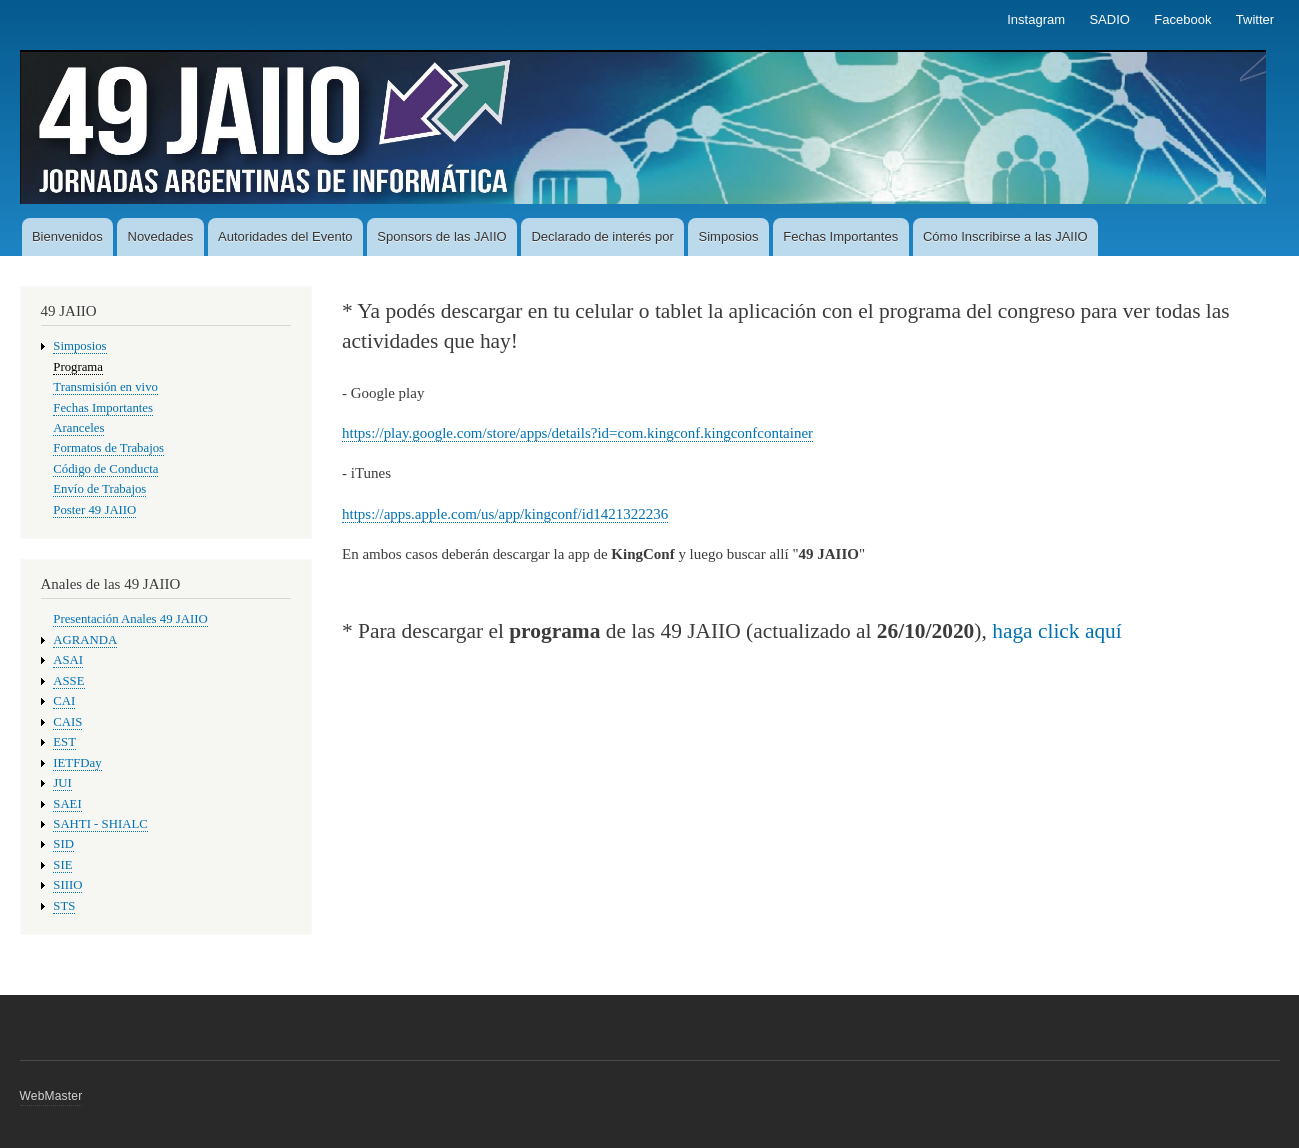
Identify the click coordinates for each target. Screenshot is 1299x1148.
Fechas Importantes (840, 236)
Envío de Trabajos (99, 489)
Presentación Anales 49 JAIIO (130, 619)
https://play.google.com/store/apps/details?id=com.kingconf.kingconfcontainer (577, 433)
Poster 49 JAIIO (94, 510)
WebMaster (51, 1096)
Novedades (161, 236)
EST (64, 742)
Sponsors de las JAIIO (441, 236)
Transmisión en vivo (105, 387)
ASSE (68, 681)
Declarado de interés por (602, 236)
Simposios (729, 236)
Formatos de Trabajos (108, 448)
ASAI (68, 660)
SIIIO (67, 885)
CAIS (67, 722)
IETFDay (77, 763)
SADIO (1109, 19)
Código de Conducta (105, 469)
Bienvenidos (67, 236)
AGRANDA (85, 640)
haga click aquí (1057, 631)
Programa (78, 367)
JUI (62, 783)
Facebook (1182, 19)
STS (64, 906)
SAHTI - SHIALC (100, 824)
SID (63, 844)
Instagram (1036, 19)
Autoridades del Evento (285, 236)
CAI (64, 701)
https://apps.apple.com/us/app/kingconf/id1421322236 (505, 514)
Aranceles (78, 428)
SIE (62, 865)
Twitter (1255, 19)
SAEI (67, 804)
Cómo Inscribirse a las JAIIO (1005, 236)
